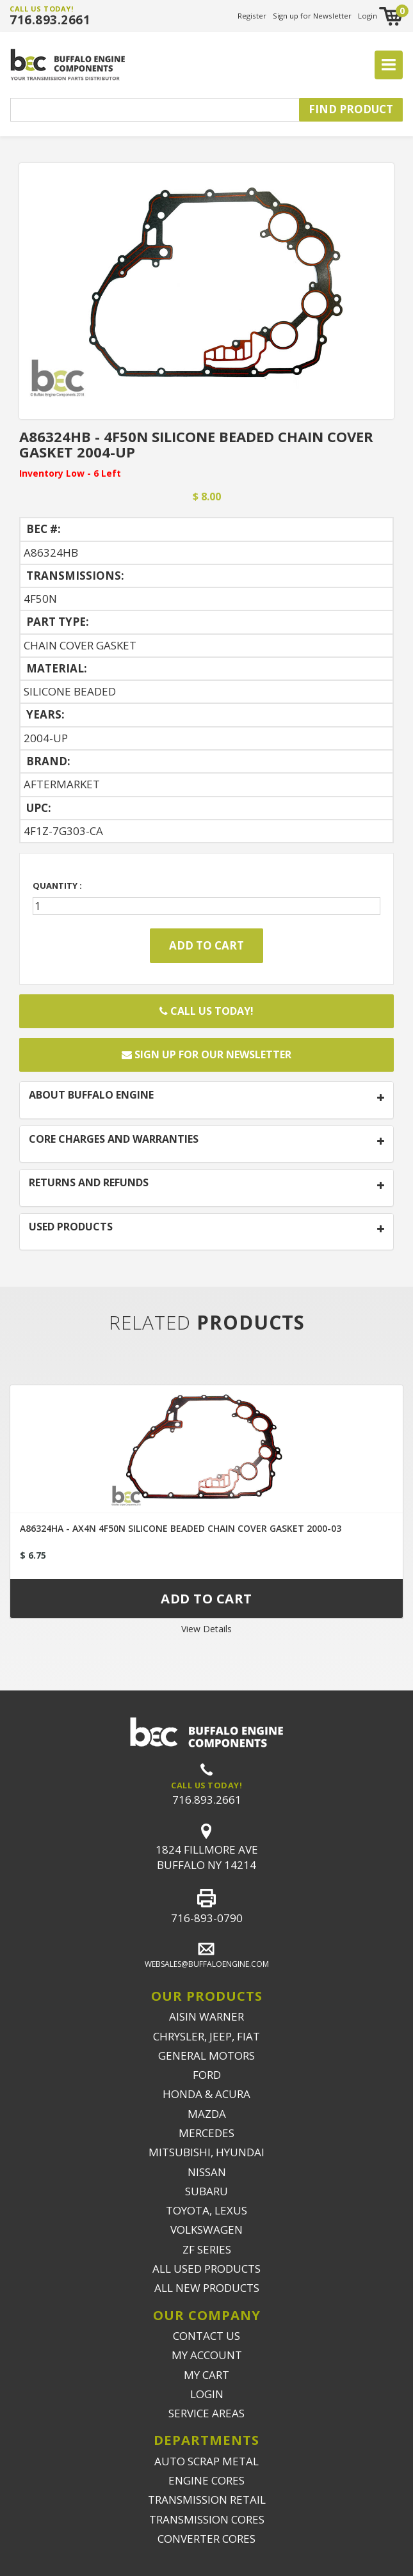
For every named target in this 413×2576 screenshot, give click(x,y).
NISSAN (207, 2172)
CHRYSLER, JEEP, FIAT (206, 2036)
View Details (206, 1629)
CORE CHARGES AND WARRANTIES (113, 1139)
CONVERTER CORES (206, 2538)
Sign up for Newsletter (312, 15)
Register (252, 15)
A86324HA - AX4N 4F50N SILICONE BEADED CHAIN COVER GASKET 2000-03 (180, 1528)
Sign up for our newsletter (206, 1054)
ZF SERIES (206, 2249)
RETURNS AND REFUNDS (89, 1183)
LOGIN (206, 2394)
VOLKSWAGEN (206, 2229)
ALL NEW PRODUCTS (206, 2287)
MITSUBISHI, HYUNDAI (206, 2152)
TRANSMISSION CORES (206, 2519)
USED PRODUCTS (71, 1227)
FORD (207, 2074)
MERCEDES (206, 2133)
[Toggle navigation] (389, 65)
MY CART (206, 2374)
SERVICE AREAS (206, 2413)
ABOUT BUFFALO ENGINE (91, 1095)
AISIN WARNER (206, 2016)
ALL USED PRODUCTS (206, 2268)
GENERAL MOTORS (206, 2055)
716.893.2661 (50, 20)
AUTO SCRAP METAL (206, 2461)
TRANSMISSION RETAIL (207, 2499)
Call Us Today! (206, 1011)
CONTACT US (206, 2335)
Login (367, 15)
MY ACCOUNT (207, 2355)
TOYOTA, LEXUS (206, 2210)
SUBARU (206, 2191)
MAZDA (207, 2113)
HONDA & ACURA (206, 2094)
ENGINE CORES (206, 2480)
